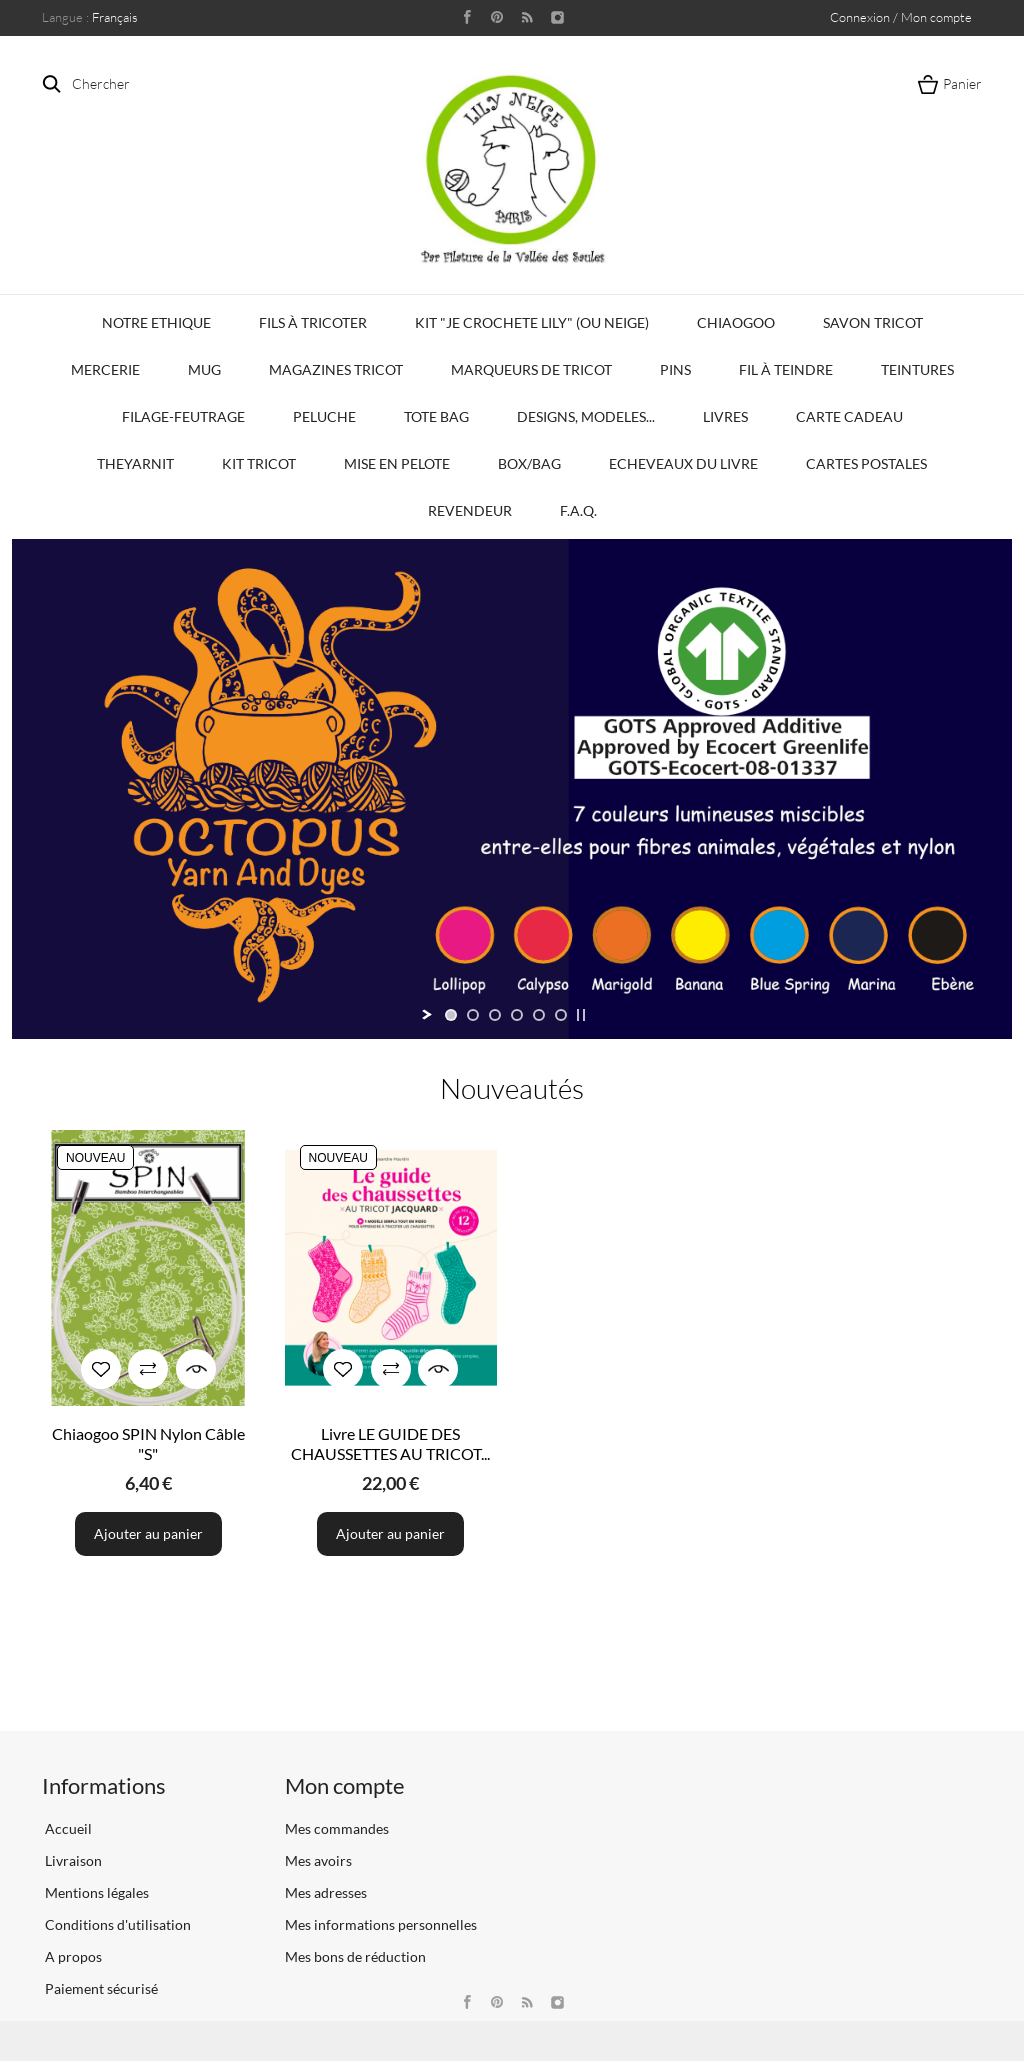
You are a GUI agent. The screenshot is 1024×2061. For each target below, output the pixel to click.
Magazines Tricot (336, 369)
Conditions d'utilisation (116, 1924)
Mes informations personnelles (381, 1924)
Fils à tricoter (313, 322)
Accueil (67, 1828)
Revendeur (470, 510)
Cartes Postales (866, 463)
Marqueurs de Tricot (531, 369)
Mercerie (105, 369)
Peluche (324, 416)
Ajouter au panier (148, 1533)
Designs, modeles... (586, 416)
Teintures (917, 369)
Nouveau (95, 1158)
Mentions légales (95, 1892)
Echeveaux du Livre (683, 463)
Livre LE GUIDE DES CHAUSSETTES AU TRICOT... (390, 1443)
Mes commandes (337, 1828)
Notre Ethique (156, 322)
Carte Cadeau (849, 416)
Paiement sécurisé (100, 1988)
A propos (72, 1956)
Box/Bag (529, 463)
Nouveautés (512, 1088)
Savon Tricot (873, 322)
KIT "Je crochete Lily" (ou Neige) (532, 322)
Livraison (72, 1860)
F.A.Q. (578, 510)
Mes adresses (326, 1892)
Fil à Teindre (786, 369)
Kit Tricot (259, 463)
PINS (675, 369)
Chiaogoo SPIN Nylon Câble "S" (148, 1443)
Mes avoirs (318, 1860)
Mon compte (345, 1785)
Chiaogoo (736, 322)
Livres (725, 416)
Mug (204, 369)
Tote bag (436, 416)
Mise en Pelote (397, 463)
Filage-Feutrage (183, 416)
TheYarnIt (135, 463)
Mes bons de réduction (355, 1956)
